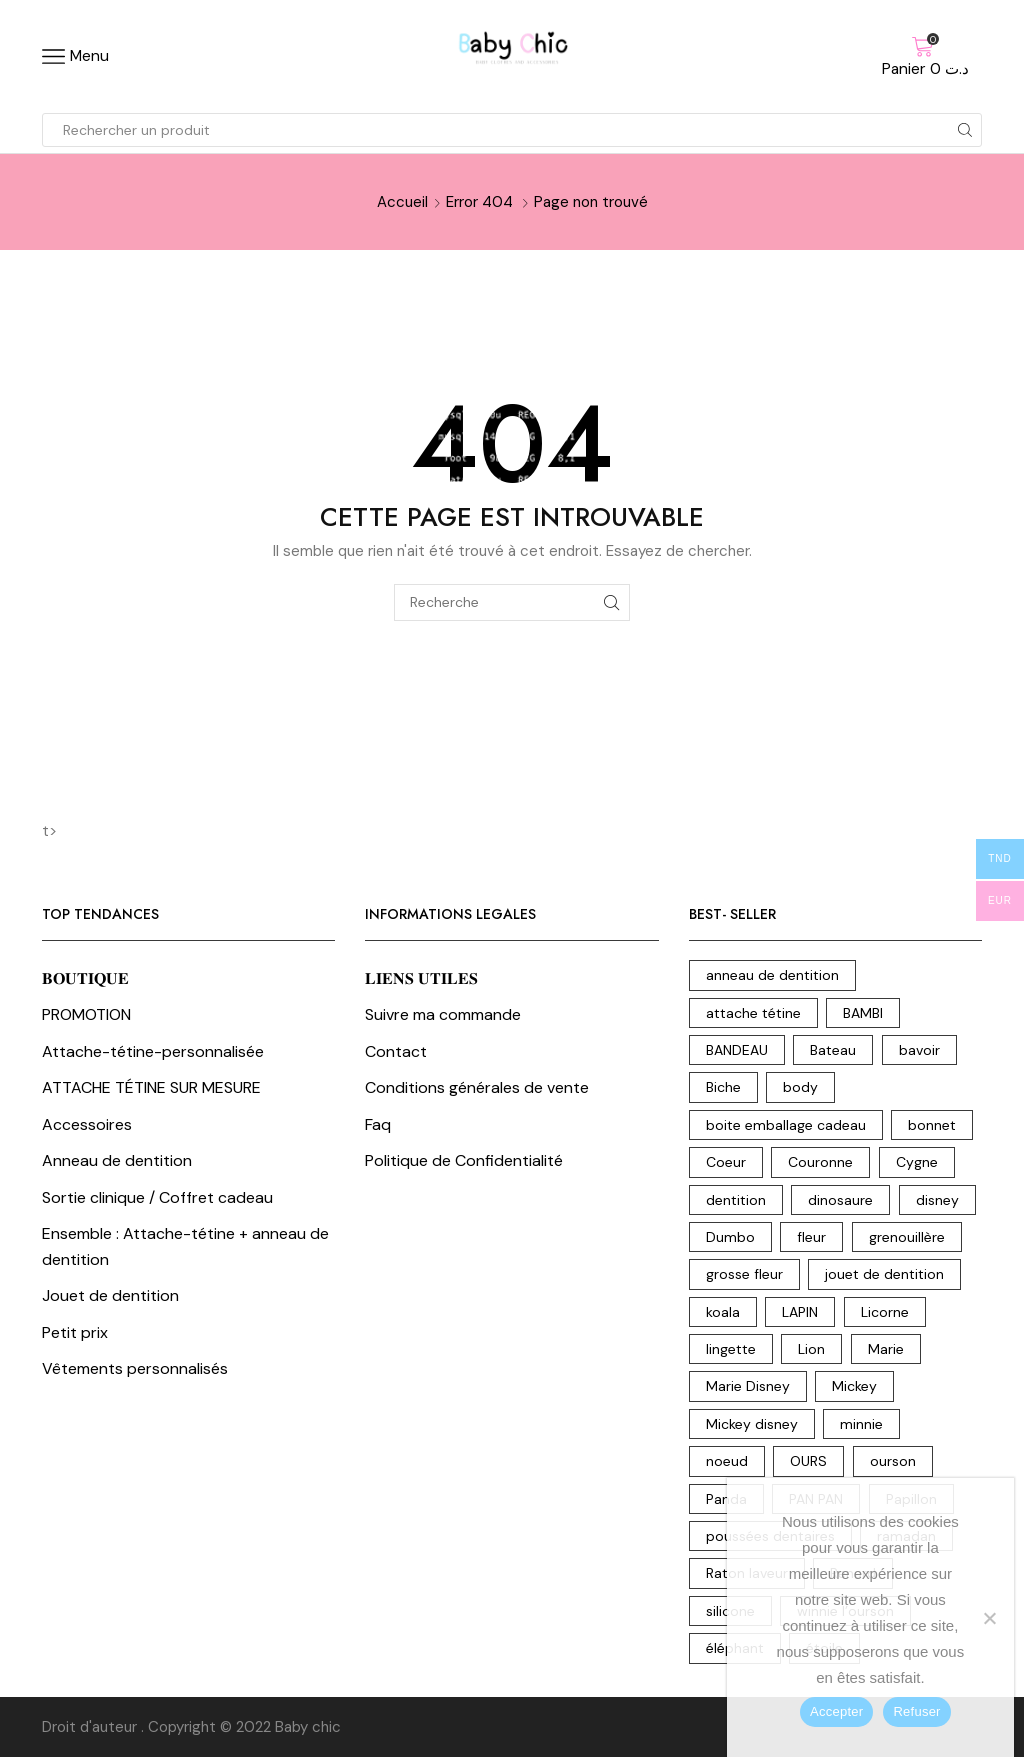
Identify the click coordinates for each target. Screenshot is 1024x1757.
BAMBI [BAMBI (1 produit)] (863, 1013)
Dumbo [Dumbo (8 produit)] (730, 1237)
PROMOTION (86, 1014)
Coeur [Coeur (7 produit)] (726, 1162)
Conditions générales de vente (477, 1087)
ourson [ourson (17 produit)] (893, 1461)
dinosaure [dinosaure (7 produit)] (840, 1200)
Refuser (916, 1711)
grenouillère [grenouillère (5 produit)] (907, 1237)
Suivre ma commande (443, 1014)
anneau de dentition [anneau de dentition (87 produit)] (772, 975)
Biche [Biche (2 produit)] (723, 1087)
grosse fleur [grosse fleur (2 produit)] (744, 1274)
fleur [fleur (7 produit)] (811, 1237)
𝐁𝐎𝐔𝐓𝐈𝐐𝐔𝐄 (85, 978)
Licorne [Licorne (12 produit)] (885, 1312)
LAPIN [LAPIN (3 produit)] (800, 1312)
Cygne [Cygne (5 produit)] (917, 1162)
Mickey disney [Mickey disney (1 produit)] (752, 1424)
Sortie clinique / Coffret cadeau (157, 1197)
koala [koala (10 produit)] (723, 1312)
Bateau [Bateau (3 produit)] (833, 1050)
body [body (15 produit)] (800, 1087)
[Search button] (965, 130)
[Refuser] (989, 1618)
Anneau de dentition (117, 1160)
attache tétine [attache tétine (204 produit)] (753, 1013)
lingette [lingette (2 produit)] (731, 1349)
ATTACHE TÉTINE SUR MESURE (151, 1087)
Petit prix (75, 1332)
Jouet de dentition (110, 1295)
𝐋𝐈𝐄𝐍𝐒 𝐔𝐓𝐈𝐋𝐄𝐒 (421, 978)
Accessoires (87, 1124)
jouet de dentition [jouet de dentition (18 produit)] (884, 1274)
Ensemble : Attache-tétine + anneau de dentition (185, 1246)
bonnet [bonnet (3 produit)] (932, 1125)
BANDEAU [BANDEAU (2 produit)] (737, 1050)
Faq (378, 1124)
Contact (396, 1051)
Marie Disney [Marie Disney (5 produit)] (748, 1386)
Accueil (402, 202)
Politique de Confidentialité (464, 1160)
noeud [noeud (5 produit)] (727, 1461)
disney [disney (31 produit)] (937, 1200)
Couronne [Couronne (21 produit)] (820, 1162)
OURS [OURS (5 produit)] (808, 1461)
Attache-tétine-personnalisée (153, 1051)
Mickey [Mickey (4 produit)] (854, 1386)
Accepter (836, 1711)
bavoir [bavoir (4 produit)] (919, 1050)
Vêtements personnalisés (135, 1368)
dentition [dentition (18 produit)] (736, 1200)
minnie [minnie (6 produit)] (861, 1424)
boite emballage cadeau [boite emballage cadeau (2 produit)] (786, 1125)
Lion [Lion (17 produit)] (811, 1349)
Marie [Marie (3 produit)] (886, 1349)
